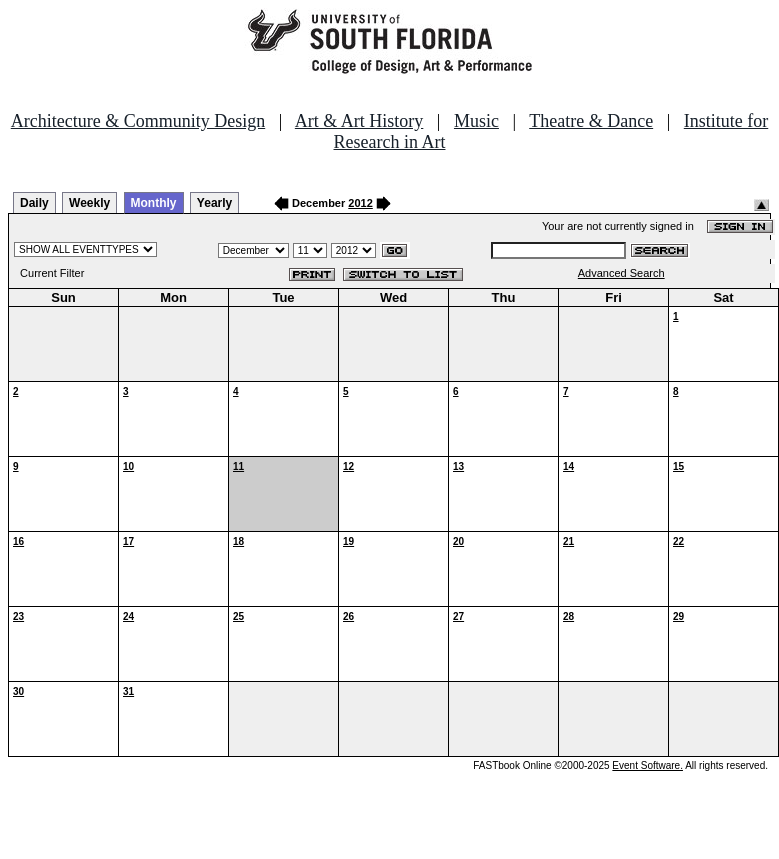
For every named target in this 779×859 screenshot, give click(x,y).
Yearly (214, 203)
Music (476, 121)
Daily (34, 203)
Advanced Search (621, 273)
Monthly (154, 203)
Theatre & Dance (591, 121)
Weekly (89, 203)
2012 (360, 203)
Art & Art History (359, 121)
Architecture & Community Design (138, 121)
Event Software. (647, 765)
